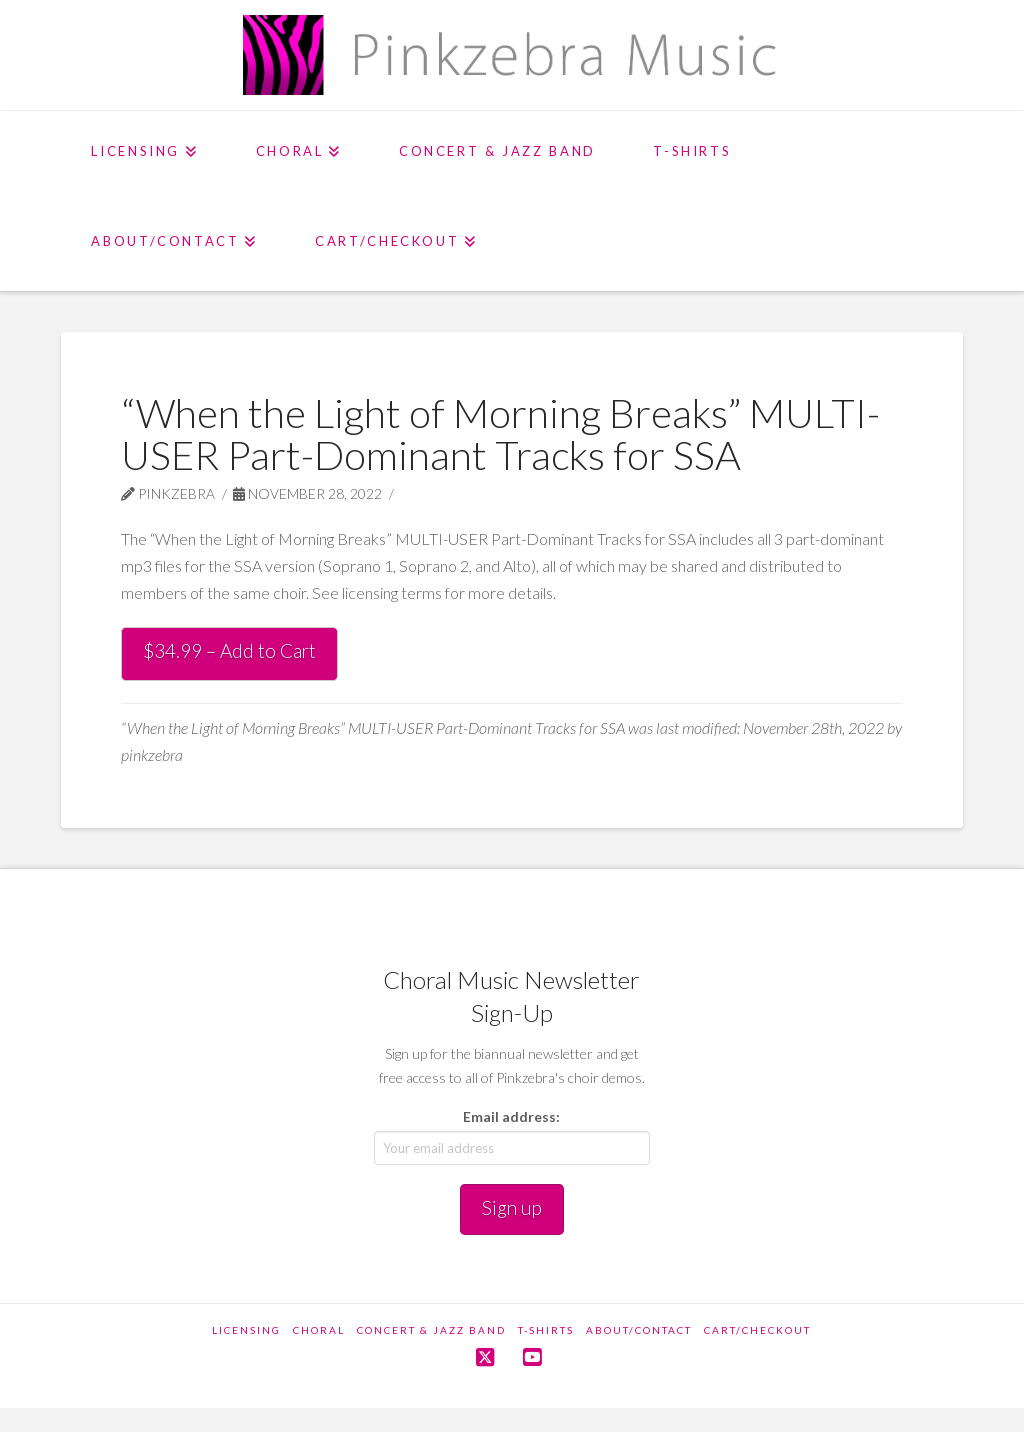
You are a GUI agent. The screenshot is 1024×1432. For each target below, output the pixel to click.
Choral (319, 1330)
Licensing (246, 1330)
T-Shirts (546, 1330)
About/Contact (639, 1330)
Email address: (511, 1116)
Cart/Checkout (757, 1330)
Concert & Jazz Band (431, 1330)
